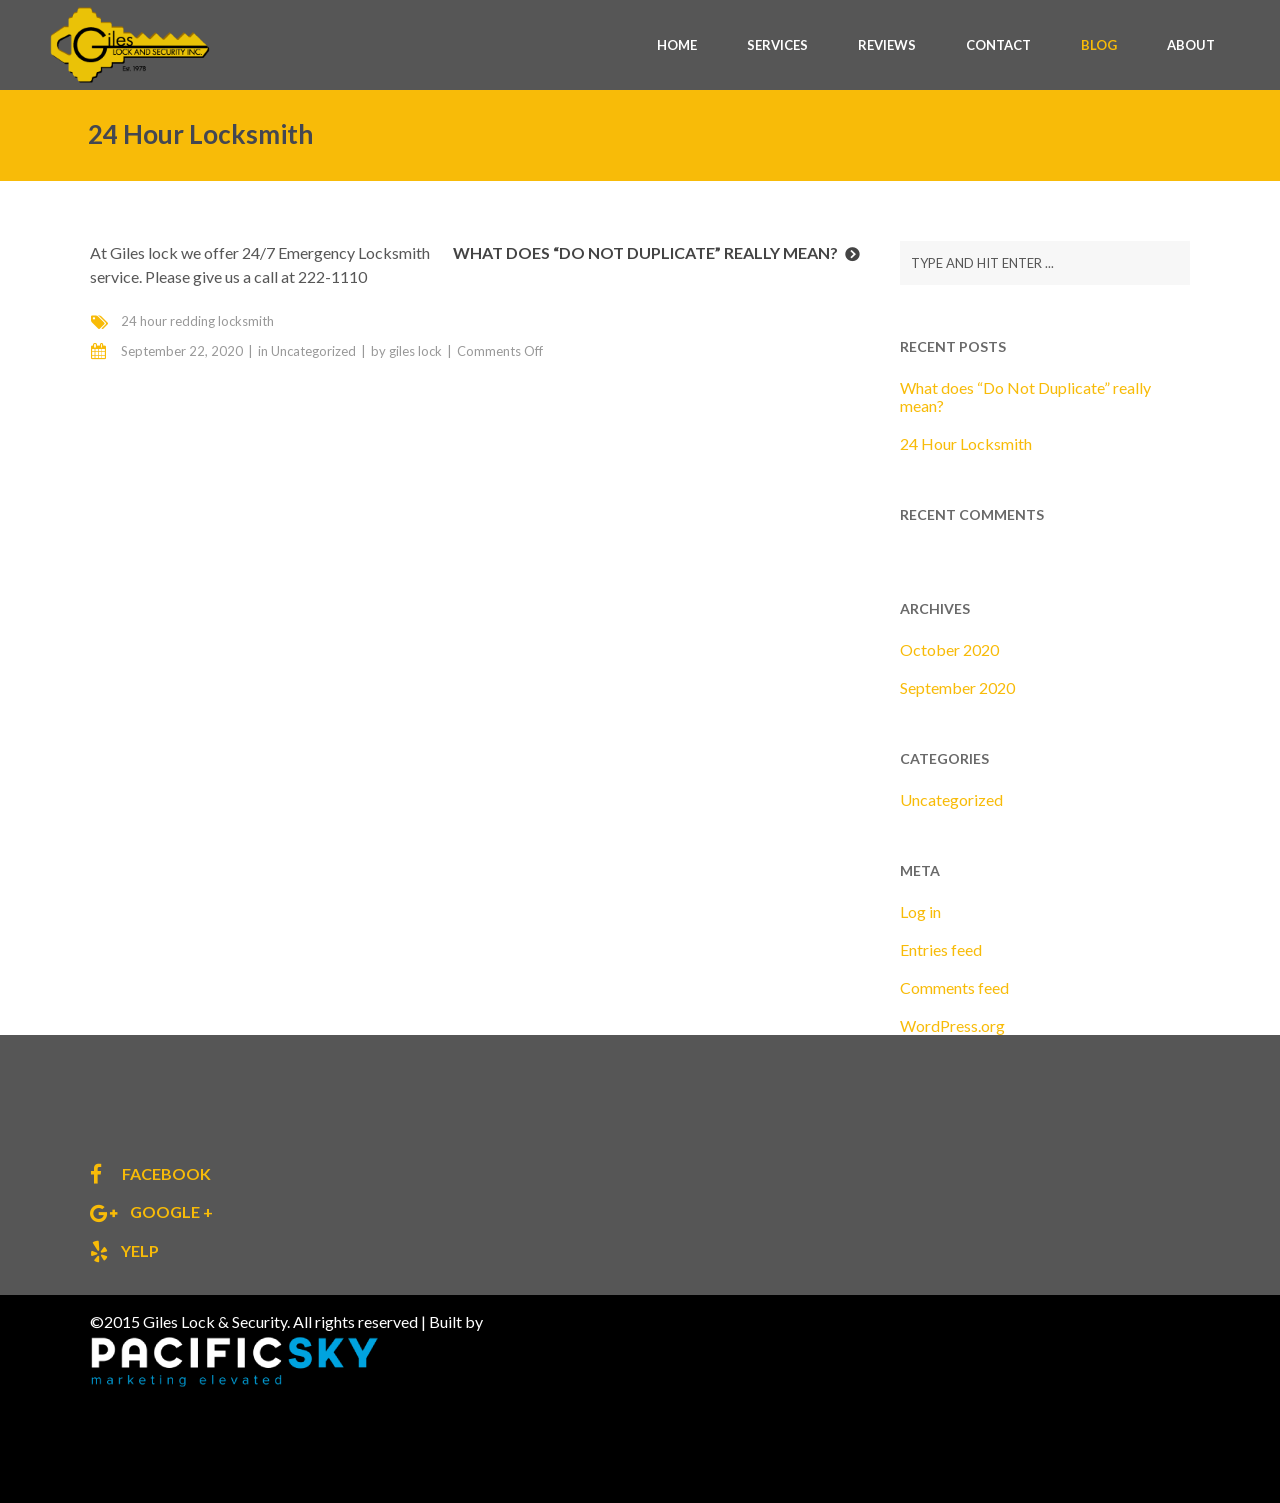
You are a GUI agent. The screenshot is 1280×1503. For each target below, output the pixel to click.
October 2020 (949, 649)
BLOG (1099, 45)
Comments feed (954, 987)
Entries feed (941, 949)
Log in (920, 911)
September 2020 (957, 687)
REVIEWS (887, 45)
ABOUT (1191, 45)
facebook (165, 1173)
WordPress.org (952, 1025)
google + (170, 1211)
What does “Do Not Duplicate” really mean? (645, 252)
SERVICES (777, 45)
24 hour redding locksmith (197, 321)
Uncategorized (313, 351)
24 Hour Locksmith (966, 443)
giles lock (415, 351)
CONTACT (998, 45)
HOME (677, 45)
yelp (138, 1250)
